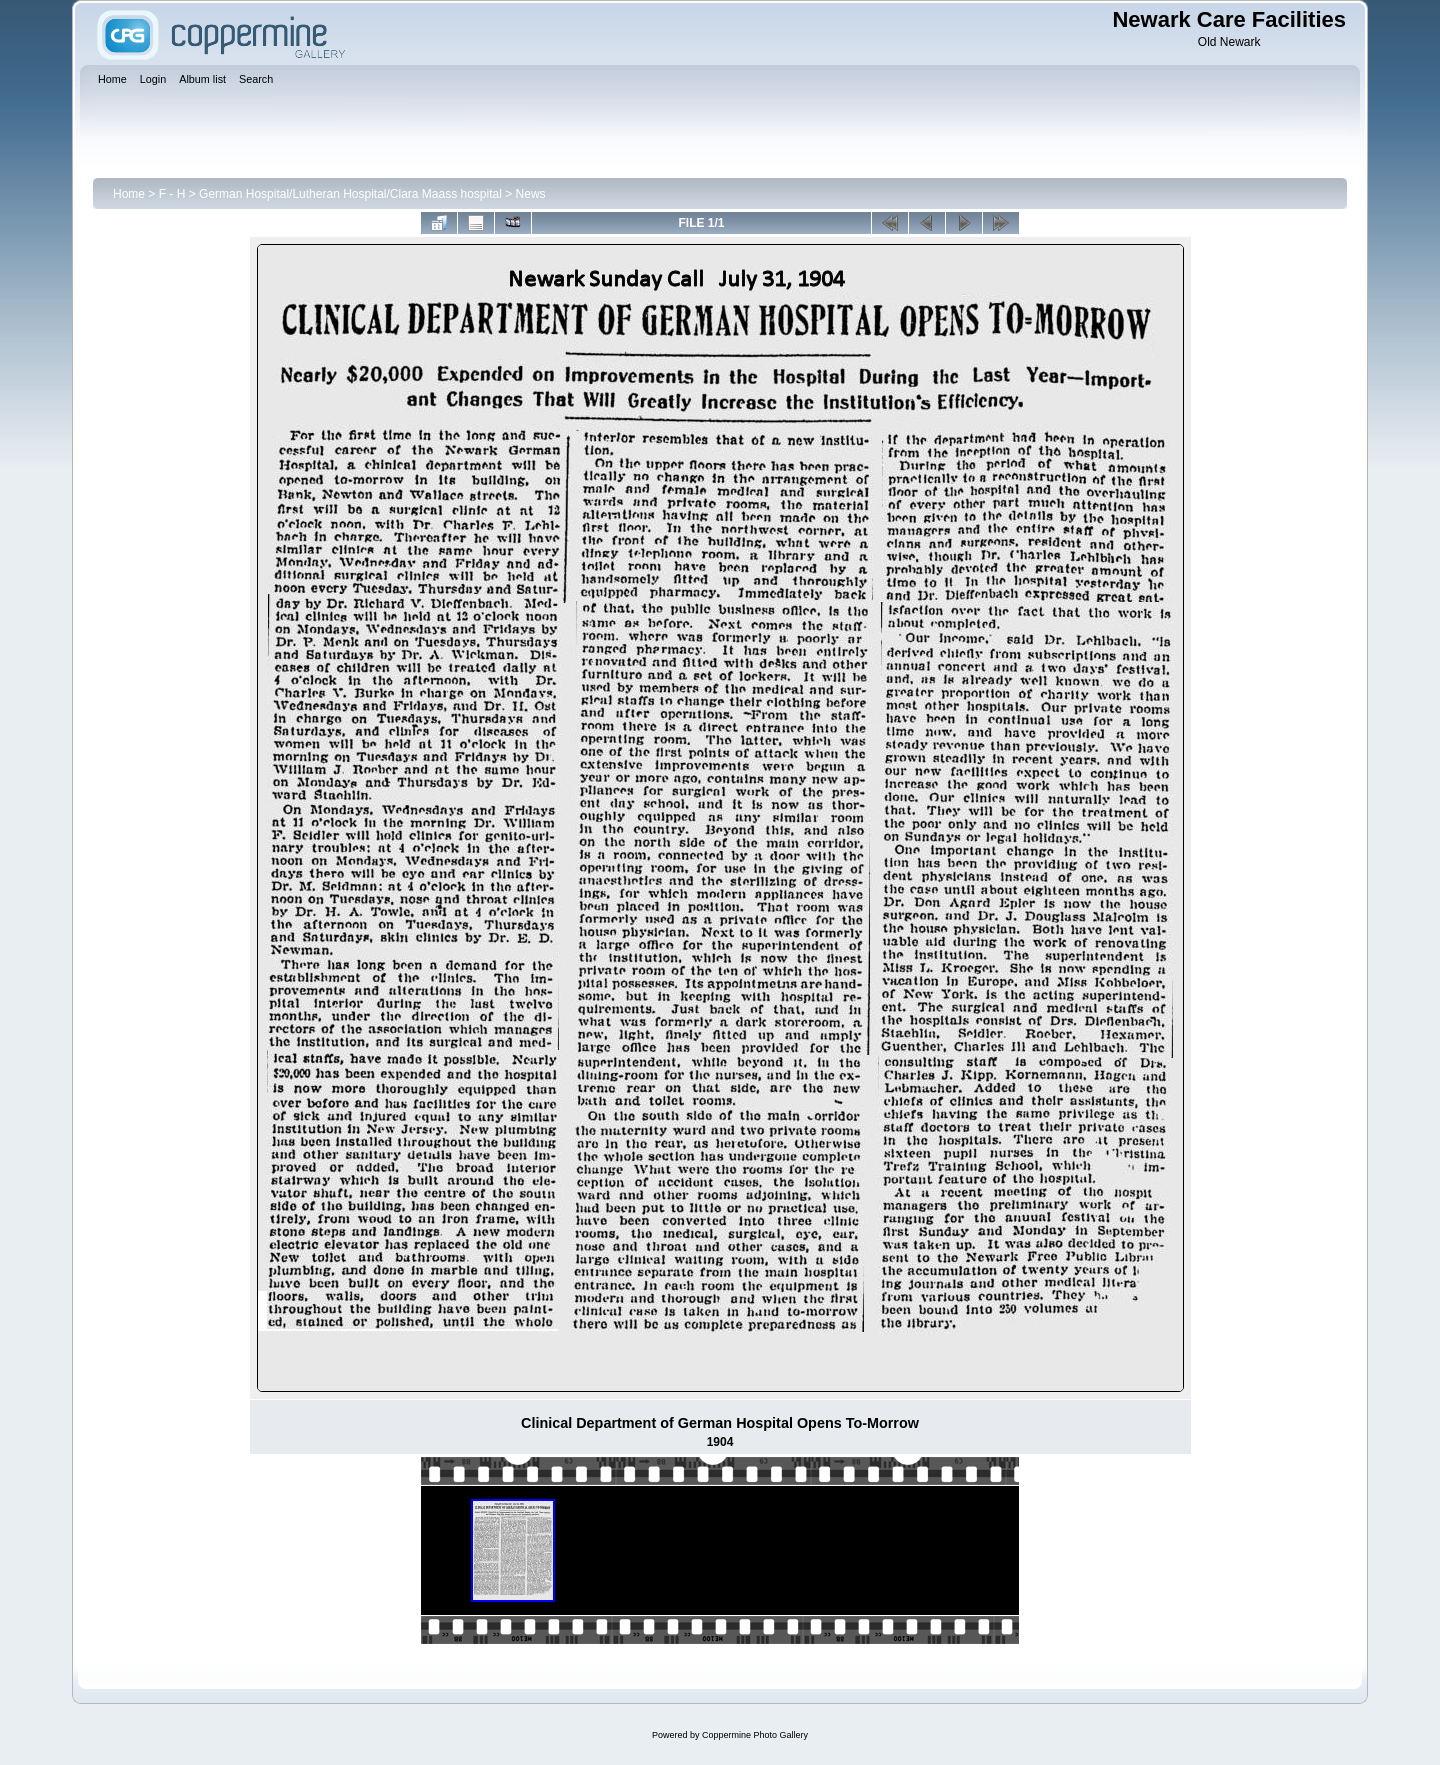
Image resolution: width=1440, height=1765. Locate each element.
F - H (172, 194)
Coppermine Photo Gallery (755, 1735)
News (531, 194)
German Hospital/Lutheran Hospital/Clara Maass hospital (350, 194)
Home (129, 194)
